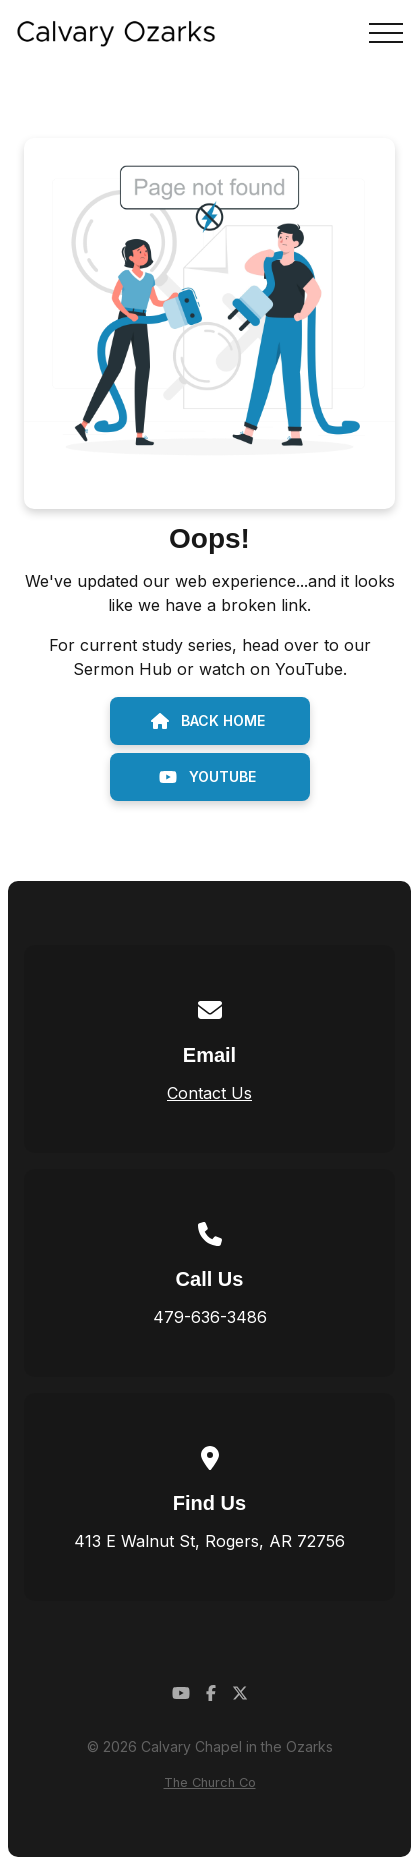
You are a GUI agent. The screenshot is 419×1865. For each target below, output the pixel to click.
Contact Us (209, 1093)
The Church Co (210, 1782)
